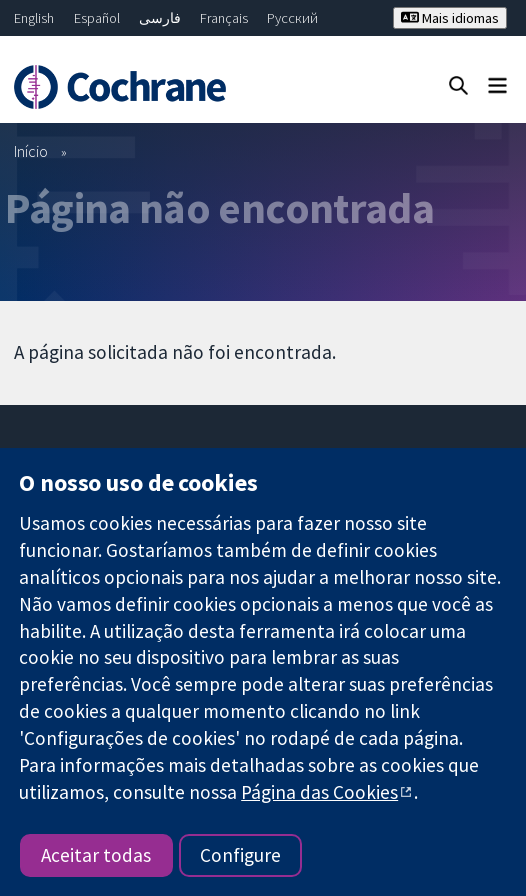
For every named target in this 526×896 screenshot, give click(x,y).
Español (97, 18)
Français (224, 18)
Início (31, 151)
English (34, 18)
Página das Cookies (319, 792)
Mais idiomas (450, 18)
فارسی (160, 18)
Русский (292, 18)
